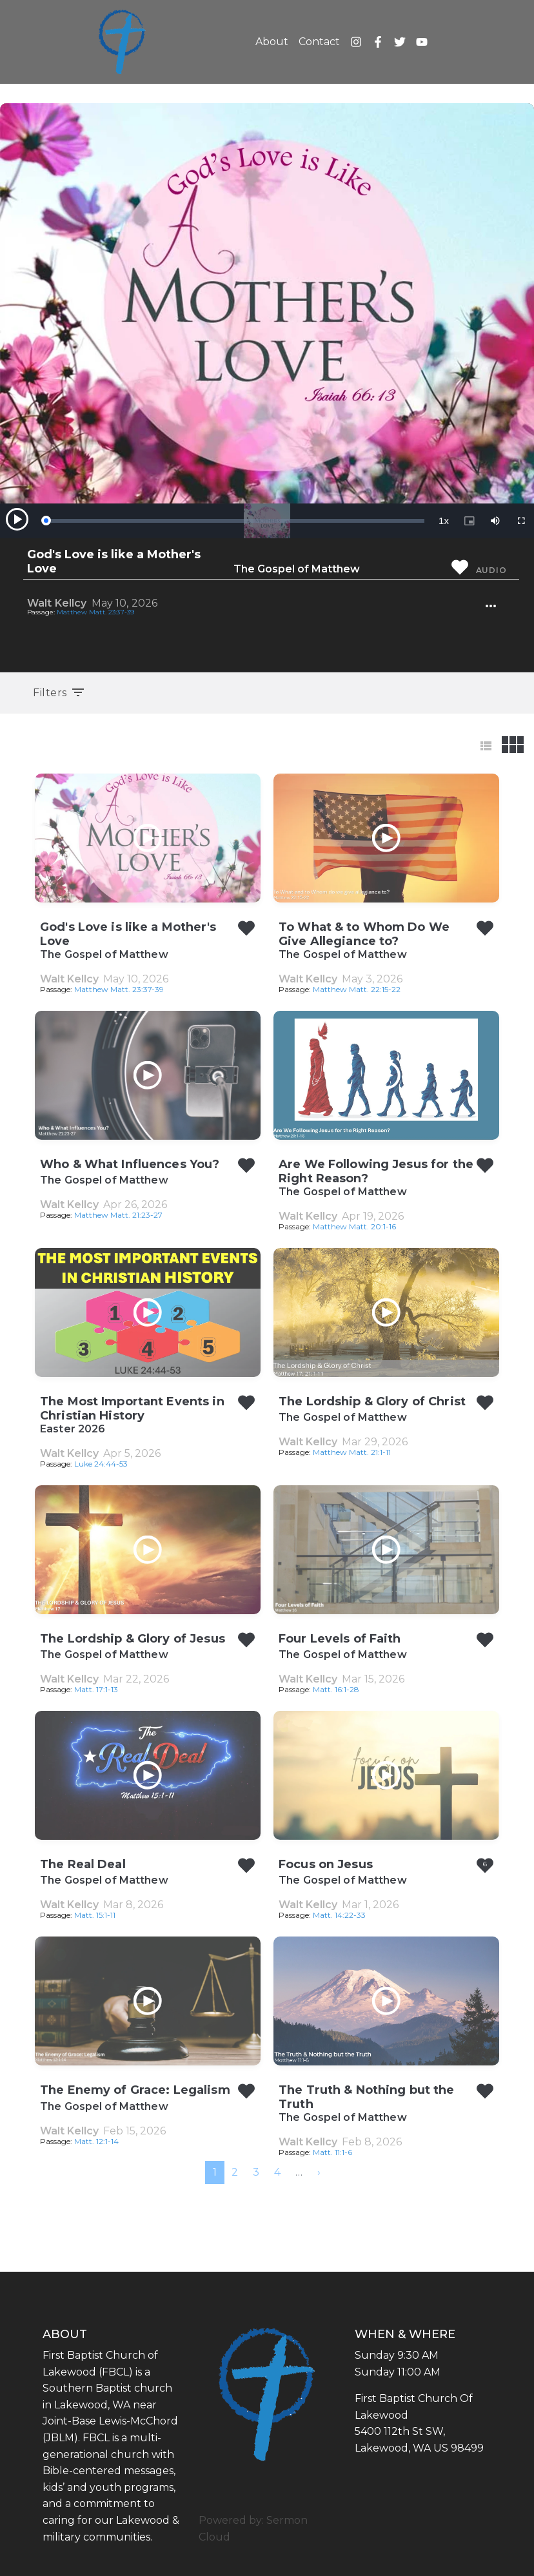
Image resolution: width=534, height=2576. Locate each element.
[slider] (234, 521)
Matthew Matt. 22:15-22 (356, 989)
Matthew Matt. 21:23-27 (118, 1215)
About (271, 41)
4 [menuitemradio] (277, 2172)
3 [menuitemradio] (256, 2172)
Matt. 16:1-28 (336, 1689)
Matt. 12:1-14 (96, 2141)
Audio (491, 570)
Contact (319, 41)
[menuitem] (319, 2172)
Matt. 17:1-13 (96, 1689)
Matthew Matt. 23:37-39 (95, 612)
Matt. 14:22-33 (339, 1915)
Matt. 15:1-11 (94, 1915)
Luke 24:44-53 (101, 1464)
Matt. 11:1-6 (332, 2152)
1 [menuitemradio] (215, 2172)
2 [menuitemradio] (235, 2172)
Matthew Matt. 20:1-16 (354, 1226)
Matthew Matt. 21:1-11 (352, 1452)
